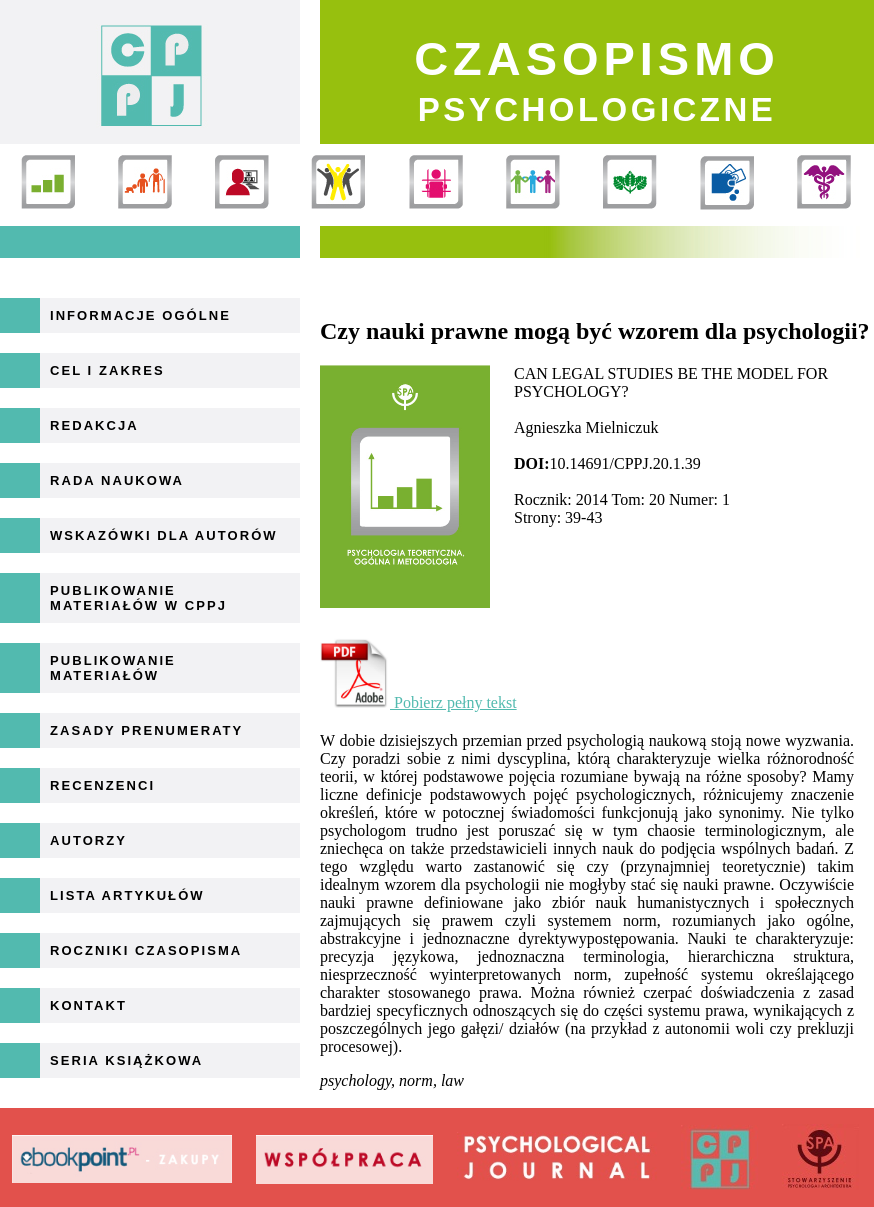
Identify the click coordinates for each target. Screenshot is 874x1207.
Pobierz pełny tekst (418, 702)
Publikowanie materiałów (113, 668)
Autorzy (88, 840)
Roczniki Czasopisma (146, 950)
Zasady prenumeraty (146, 730)
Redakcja (94, 425)
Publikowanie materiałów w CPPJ (138, 598)
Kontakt (88, 1005)
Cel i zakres (107, 370)
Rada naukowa (117, 480)
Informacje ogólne (140, 315)
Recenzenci (102, 785)
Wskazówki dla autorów (164, 535)
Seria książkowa (126, 1060)
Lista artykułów (127, 895)
